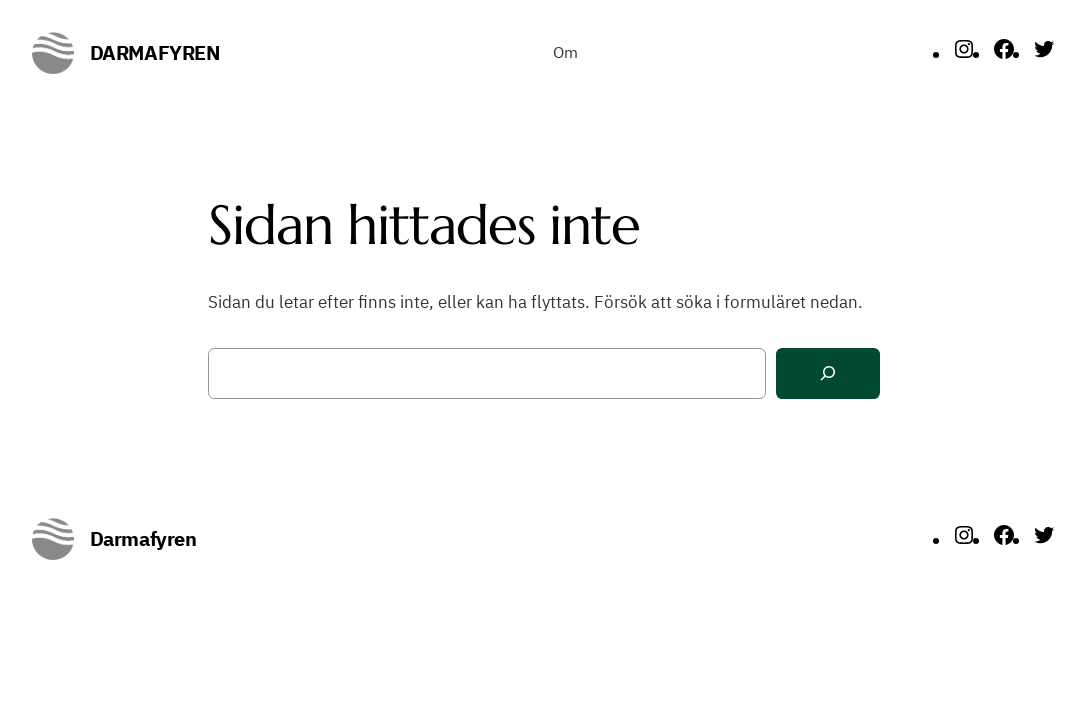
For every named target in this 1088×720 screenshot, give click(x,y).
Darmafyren (155, 52)
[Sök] (828, 373)
